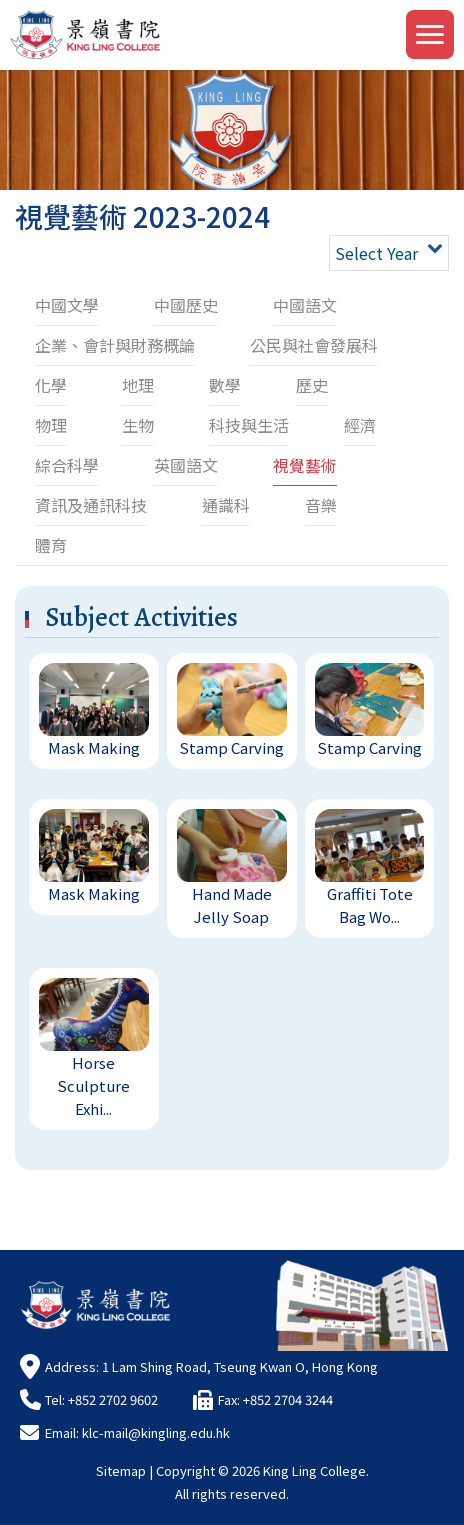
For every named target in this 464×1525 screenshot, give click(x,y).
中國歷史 (186, 305)
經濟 (360, 425)
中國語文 (305, 305)
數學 (225, 385)
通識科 (226, 505)
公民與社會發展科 (314, 345)
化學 (51, 385)
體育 (51, 545)
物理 (51, 425)
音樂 (321, 505)
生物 (138, 425)
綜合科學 (67, 465)
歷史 (312, 385)
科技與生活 (249, 425)
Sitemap (121, 1470)
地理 (138, 385)
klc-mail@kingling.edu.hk (156, 1432)
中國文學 (67, 305)
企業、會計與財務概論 (115, 345)
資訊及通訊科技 (91, 505)
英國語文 (186, 465)
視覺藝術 (305, 465)
